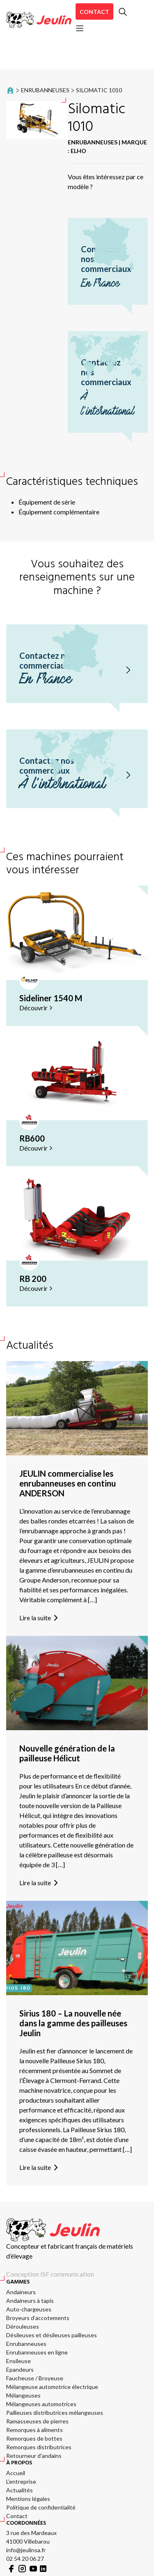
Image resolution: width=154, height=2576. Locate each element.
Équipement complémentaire (58, 512)
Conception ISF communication (50, 2274)
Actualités (19, 2490)
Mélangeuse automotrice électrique (52, 2386)
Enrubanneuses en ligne (37, 2352)
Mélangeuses (23, 2395)
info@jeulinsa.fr (26, 2549)
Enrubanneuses (45, 90)
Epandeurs (20, 2369)
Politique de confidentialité (41, 2507)
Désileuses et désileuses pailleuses (51, 2335)
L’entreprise (21, 2481)
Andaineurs (21, 2291)
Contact (94, 11)
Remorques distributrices (38, 2447)
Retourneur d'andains (34, 2455)
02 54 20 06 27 (25, 2558)
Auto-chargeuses (28, 2309)
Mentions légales (28, 2498)
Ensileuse (18, 2360)
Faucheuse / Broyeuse (34, 2378)
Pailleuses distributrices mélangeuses (54, 2412)
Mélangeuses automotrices (41, 2403)
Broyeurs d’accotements (37, 2317)
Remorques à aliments (34, 2429)
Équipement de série (46, 502)
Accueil (15, 2472)
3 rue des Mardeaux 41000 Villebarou (31, 2537)
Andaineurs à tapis (30, 2300)
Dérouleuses (22, 2326)
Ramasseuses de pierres (37, 2421)
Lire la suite (40, 1618)
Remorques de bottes (34, 2438)
